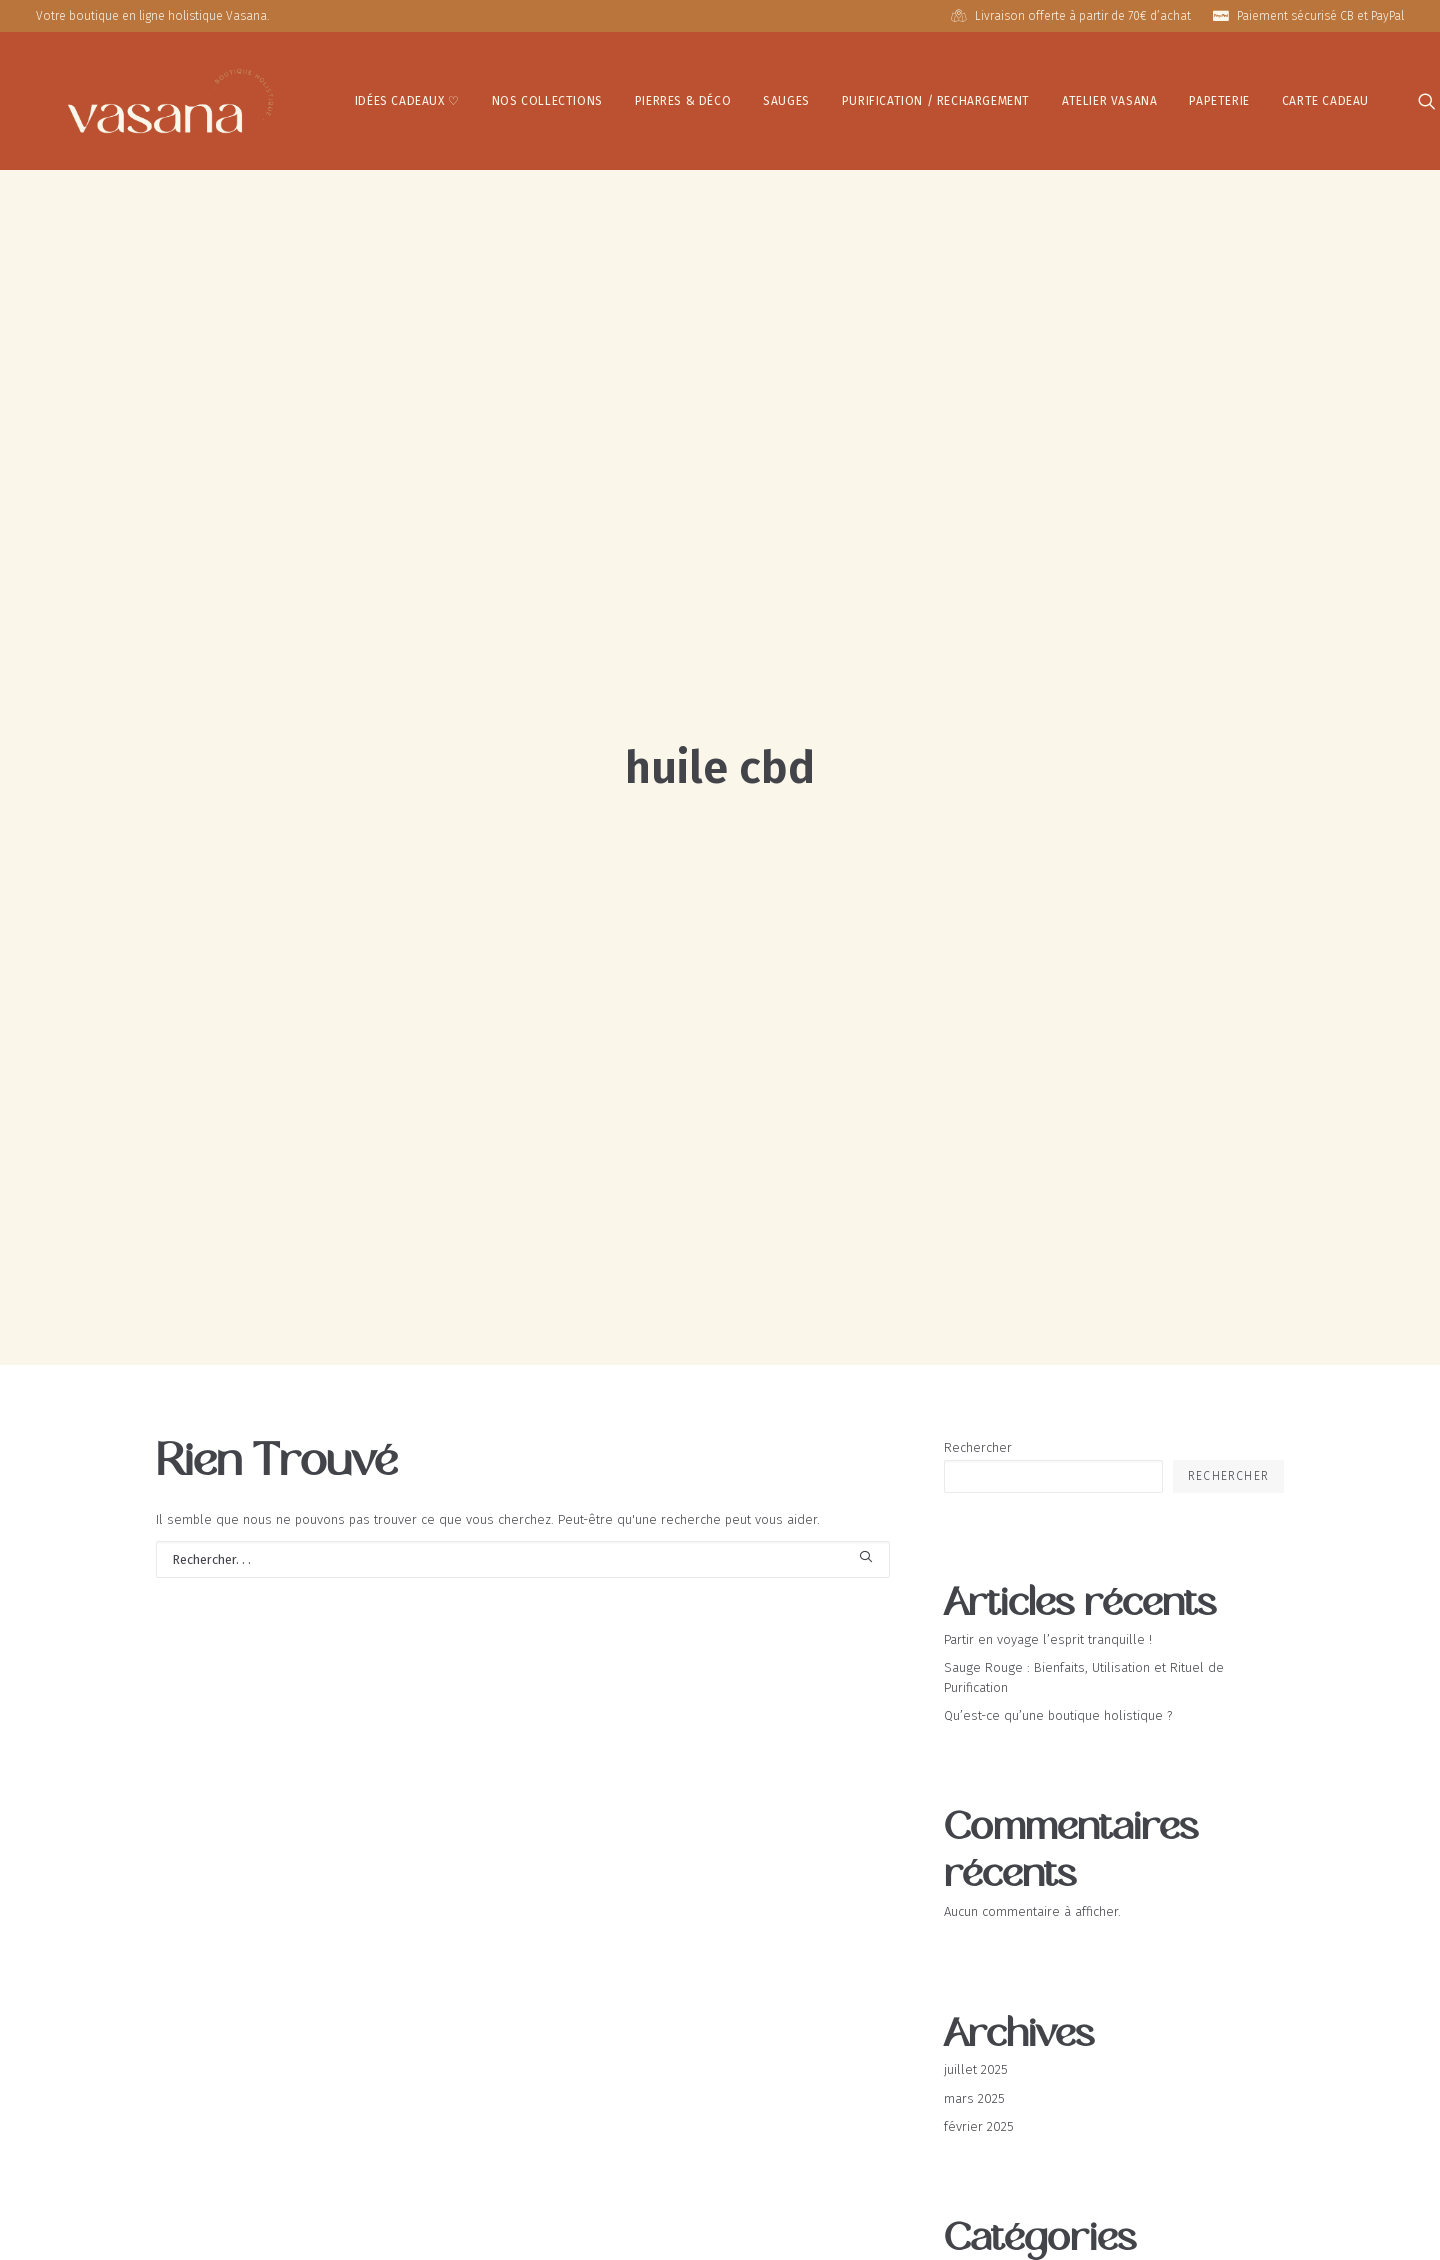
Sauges (718, 97)
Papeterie (1151, 97)
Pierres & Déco (614, 97)
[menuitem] (338, 96)
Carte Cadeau (1256, 97)
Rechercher (978, 1177)
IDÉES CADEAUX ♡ (338, 97)
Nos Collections (478, 97)
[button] (1363, 96)
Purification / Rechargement (867, 97)
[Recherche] (523, 1289)
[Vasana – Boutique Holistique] (136, 96)
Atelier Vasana (1041, 97)
